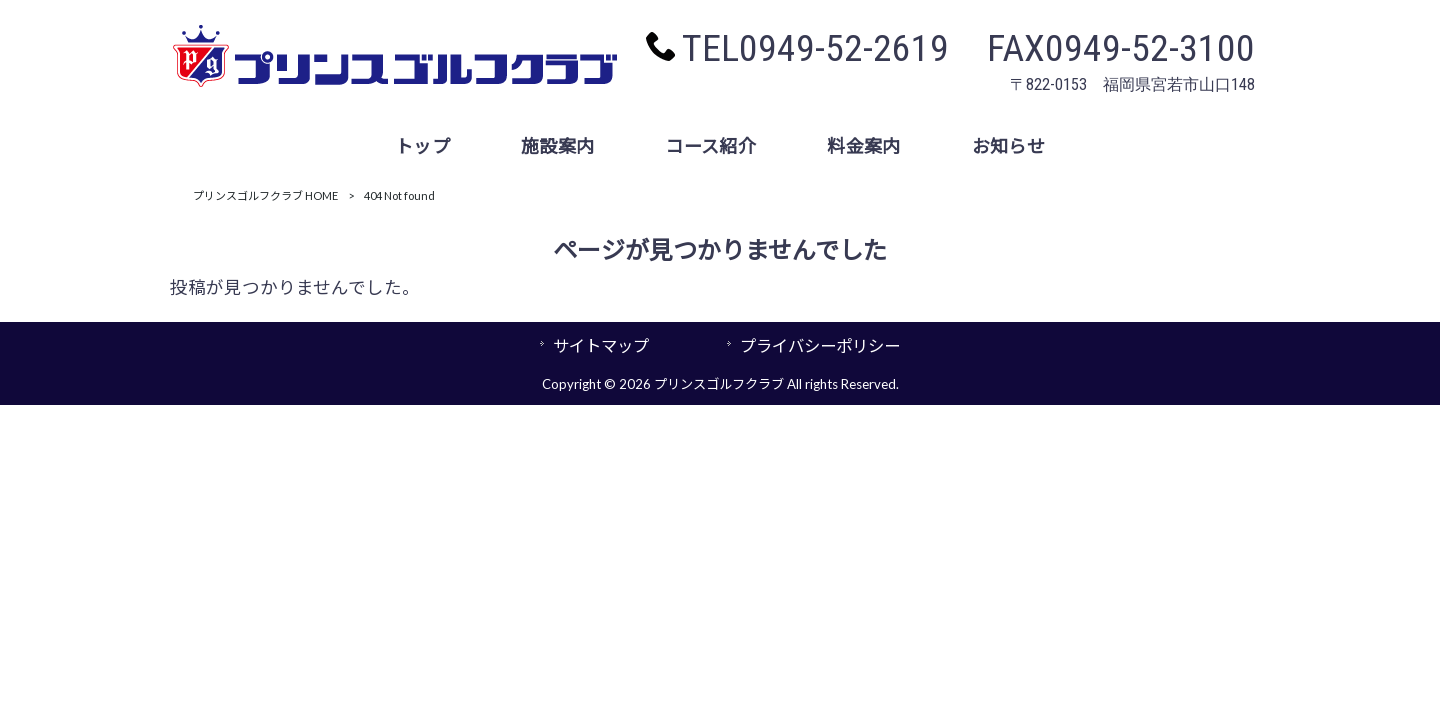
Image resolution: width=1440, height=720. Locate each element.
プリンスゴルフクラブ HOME (265, 195)
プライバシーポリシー (820, 345)
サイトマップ (601, 345)
